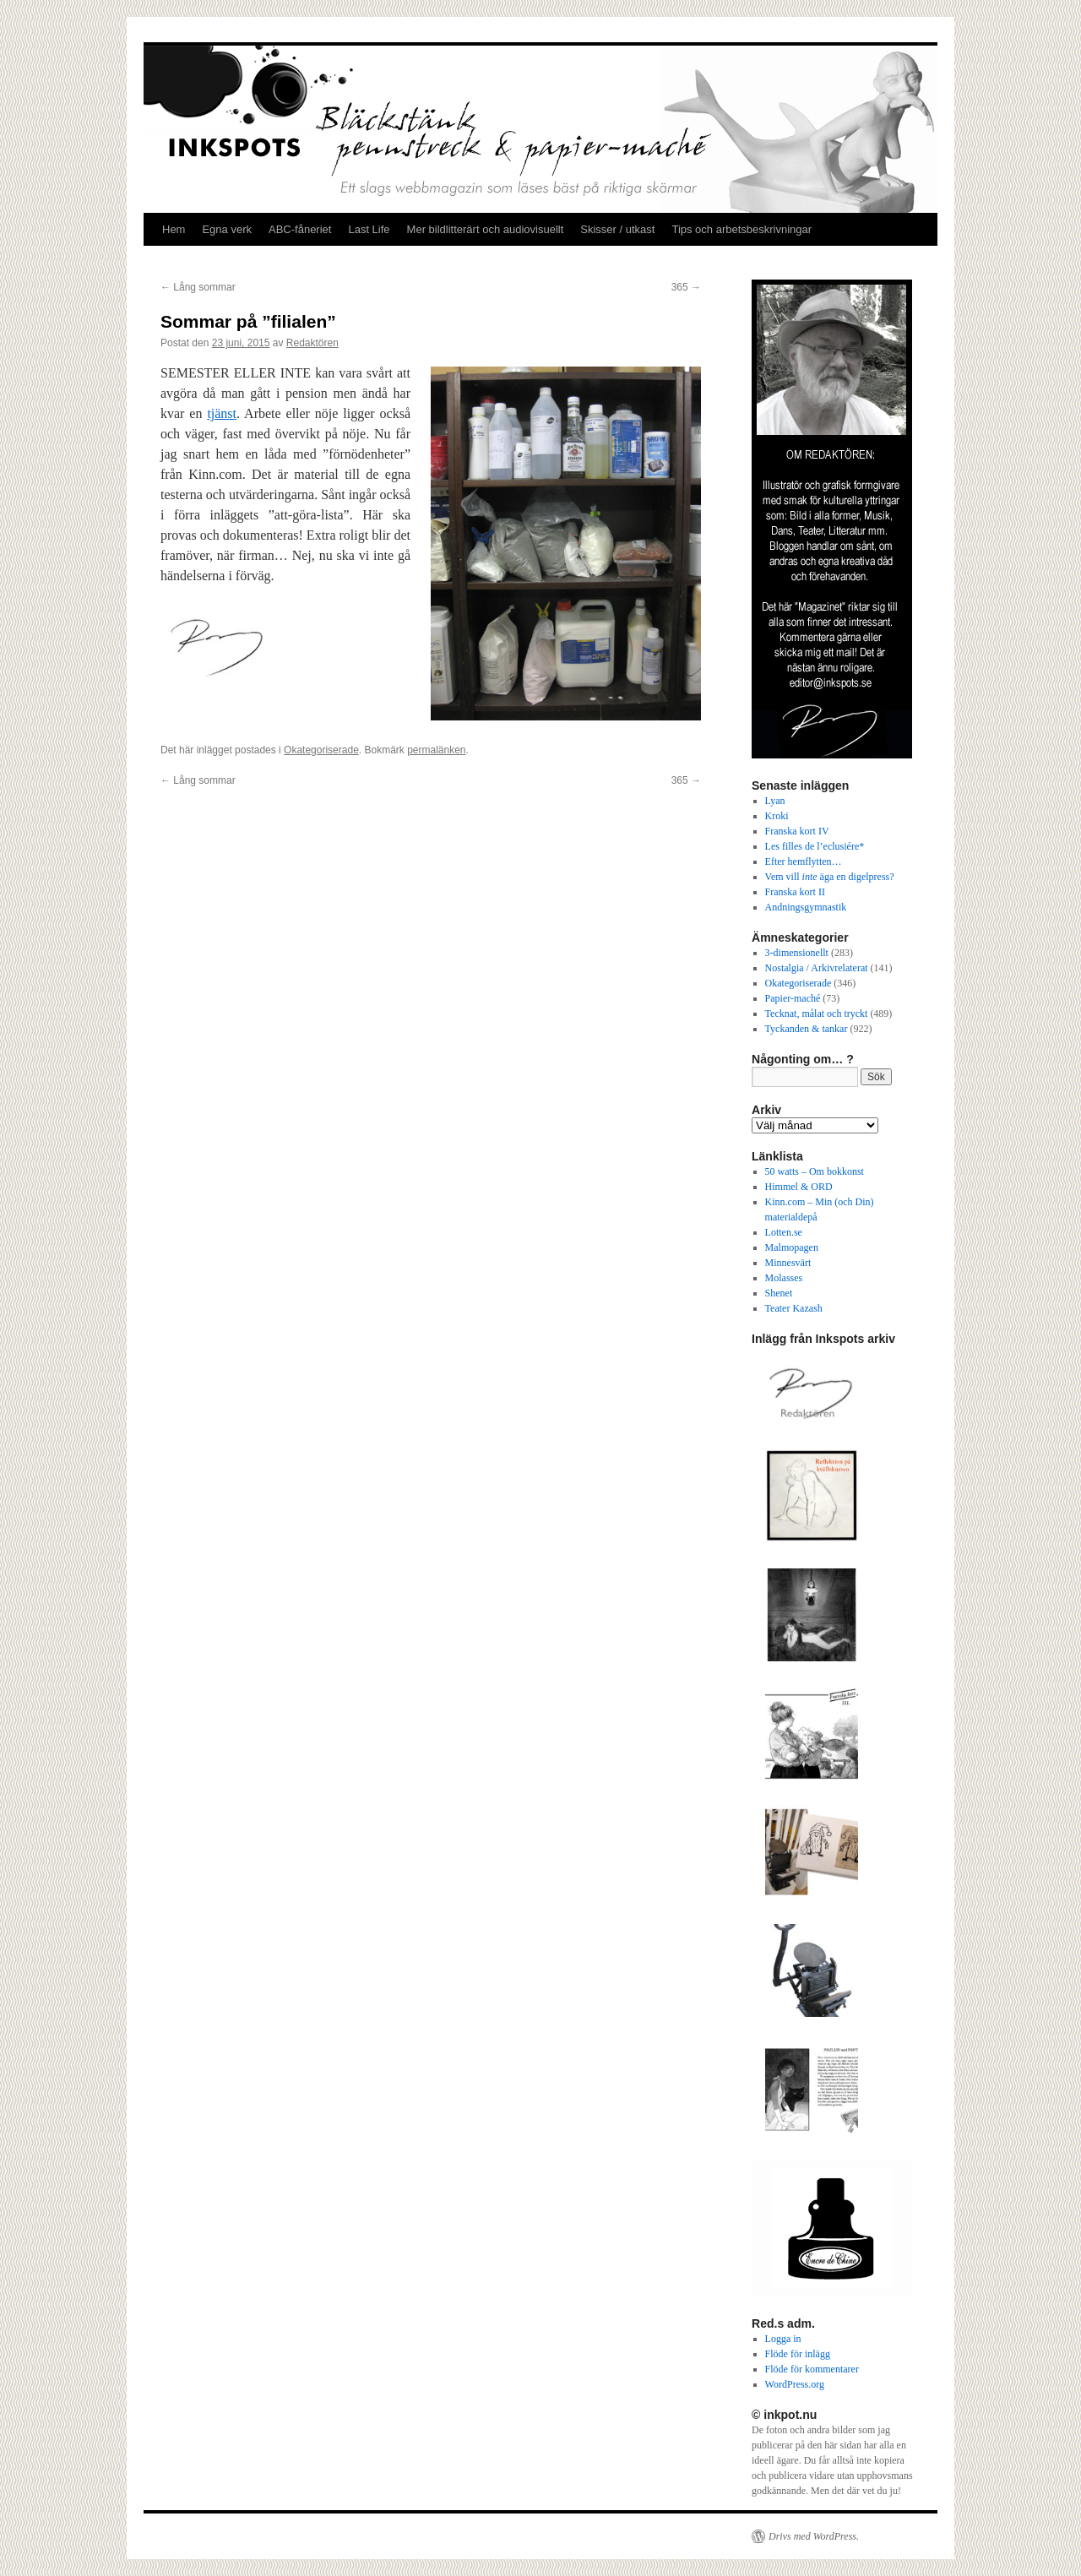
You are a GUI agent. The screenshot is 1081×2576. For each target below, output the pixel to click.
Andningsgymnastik (806, 907)
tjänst (221, 413)
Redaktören (312, 343)
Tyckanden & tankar (806, 1029)
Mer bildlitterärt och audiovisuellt (485, 229)
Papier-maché (793, 998)
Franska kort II (795, 892)
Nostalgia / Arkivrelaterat (816, 968)
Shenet (779, 1293)
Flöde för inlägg (797, 2354)
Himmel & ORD (799, 1187)
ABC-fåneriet (300, 229)
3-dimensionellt (796, 953)
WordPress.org (794, 2384)
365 (686, 287)
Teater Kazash (794, 1308)
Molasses (784, 1278)
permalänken (436, 750)
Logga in (783, 2339)
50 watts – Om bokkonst (814, 1171)
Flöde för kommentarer (812, 2369)
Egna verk (227, 229)
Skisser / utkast (617, 229)
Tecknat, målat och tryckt (816, 1013)
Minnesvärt (788, 1263)
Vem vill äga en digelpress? (829, 877)
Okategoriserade (321, 750)
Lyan (775, 801)
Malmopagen (791, 1247)
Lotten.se (783, 1232)
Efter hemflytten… (803, 861)
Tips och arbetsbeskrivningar (741, 229)
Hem (173, 229)
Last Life (368, 229)
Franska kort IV (797, 831)
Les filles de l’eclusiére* (815, 846)
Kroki (777, 816)
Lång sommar (198, 287)
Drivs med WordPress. (814, 2536)
